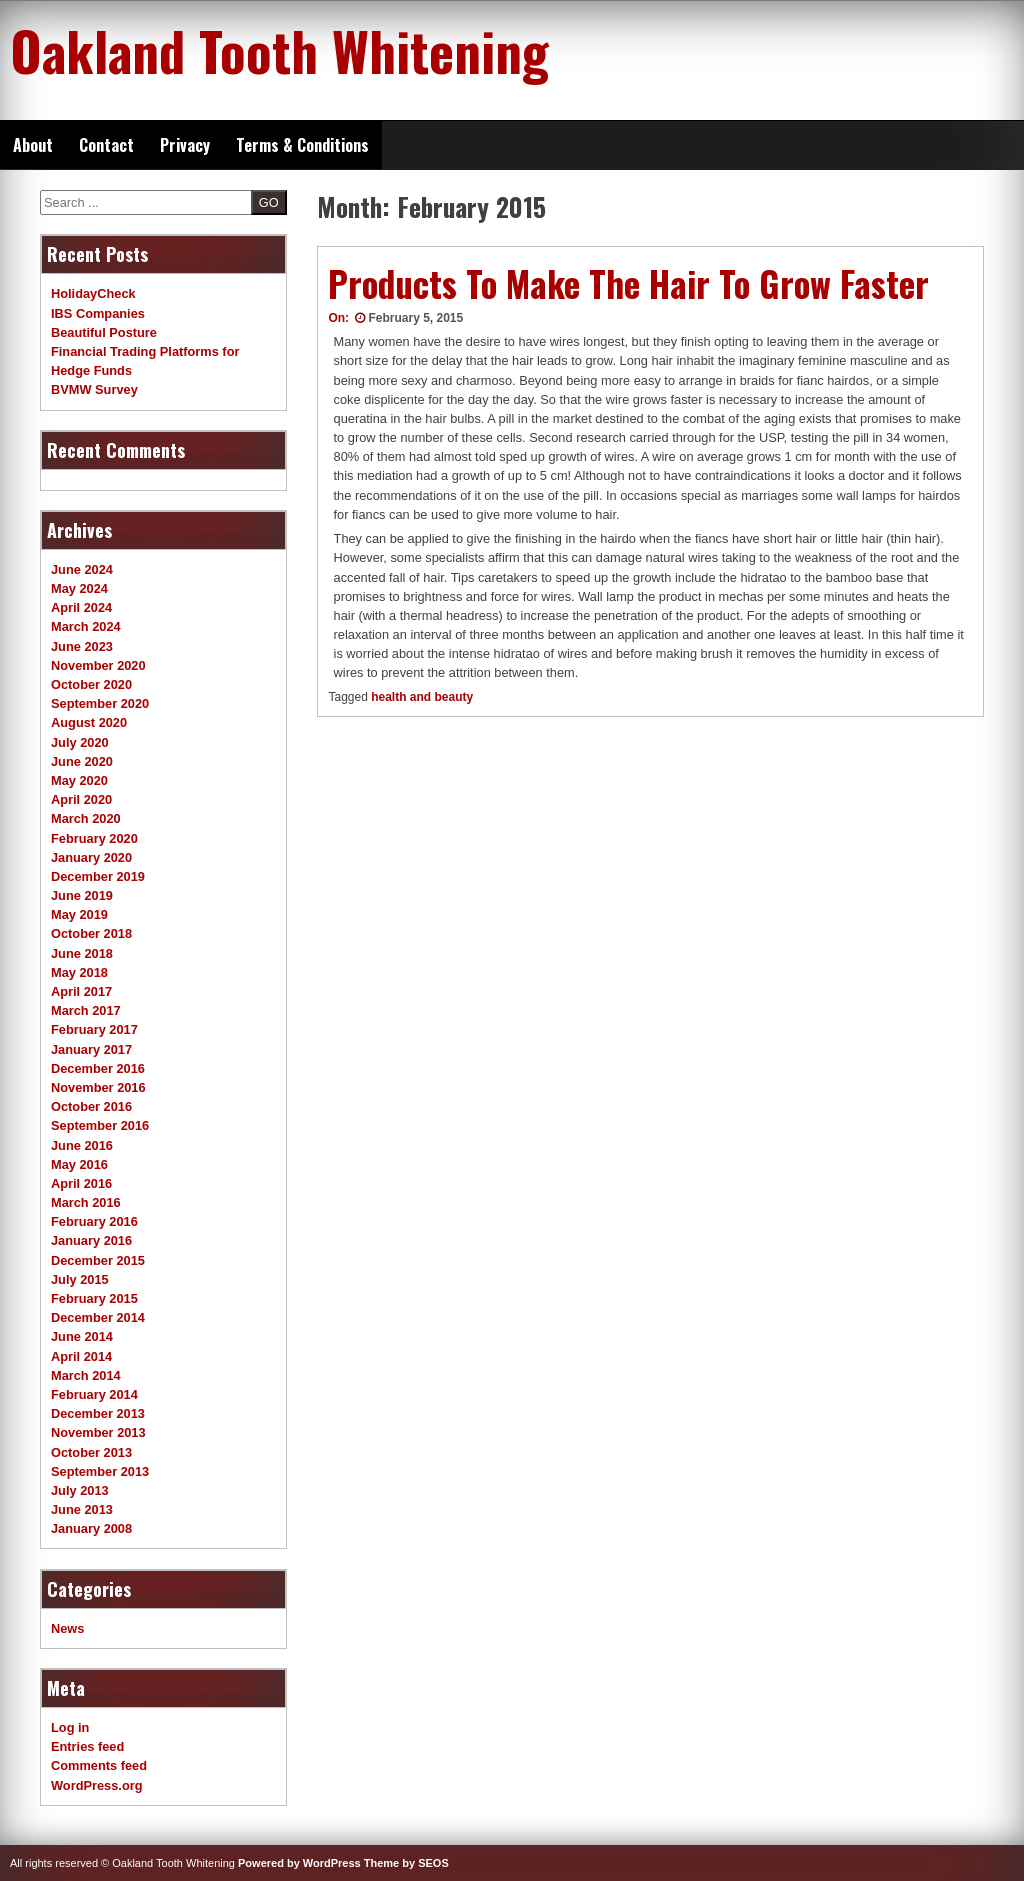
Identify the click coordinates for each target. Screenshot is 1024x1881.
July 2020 (80, 742)
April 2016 (81, 1183)
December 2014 (98, 1317)
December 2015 (98, 1260)
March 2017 (86, 1010)
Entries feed (87, 1746)
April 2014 (81, 1356)
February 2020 (94, 838)
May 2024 (79, 588)
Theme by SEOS (406, 1863)
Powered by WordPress (299, 1863)
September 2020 (100, 703)
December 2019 (98, 876)
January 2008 (91, 1528)
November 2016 (98, 1087)
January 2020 (91, 857)
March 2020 (86, 818)
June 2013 (82, 1509)
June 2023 (82, 646)
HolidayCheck (93, 293)
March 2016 (86, 1202)
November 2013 (98, 1432)
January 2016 (91, 1240)
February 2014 (94, 1394)
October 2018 (91, 933)
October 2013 (91, 1452)
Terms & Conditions (302, 145)
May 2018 (79, 972)
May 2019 (79, 914)
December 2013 (98, 1413)
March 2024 (86, 626)
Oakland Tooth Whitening (279, 50)
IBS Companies (98, 313)
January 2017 (91, 1049)
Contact (106, 145)
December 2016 (98, 1068)
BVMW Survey (94, 389)
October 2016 (91, 1106)
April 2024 (81, 607)
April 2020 (81, 799)
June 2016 (82, 1145)
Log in (70, 1727)
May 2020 (79, 780)
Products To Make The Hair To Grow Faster (628, 283)
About (33, 145)
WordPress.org (97, 1785)
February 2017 (94, 1029)
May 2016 (79, 1164)
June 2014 (82, 1336)
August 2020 (89, 722)
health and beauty (422, 697)
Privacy (185, 145)
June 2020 (82, 761)
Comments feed (99, 1765)
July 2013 (80, 1490)
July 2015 (80, 1279)
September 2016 (100, 1125)
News (67, 1628)
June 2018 (82, 953)
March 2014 (86, 1375)
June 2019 (82, 895)
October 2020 (91, 684)
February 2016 (94, 1221)
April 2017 (81, 991)
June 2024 (82, 569)
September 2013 (100, 1471)
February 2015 (94, 1298)
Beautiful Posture (104, 332)
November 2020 (98, 665)
